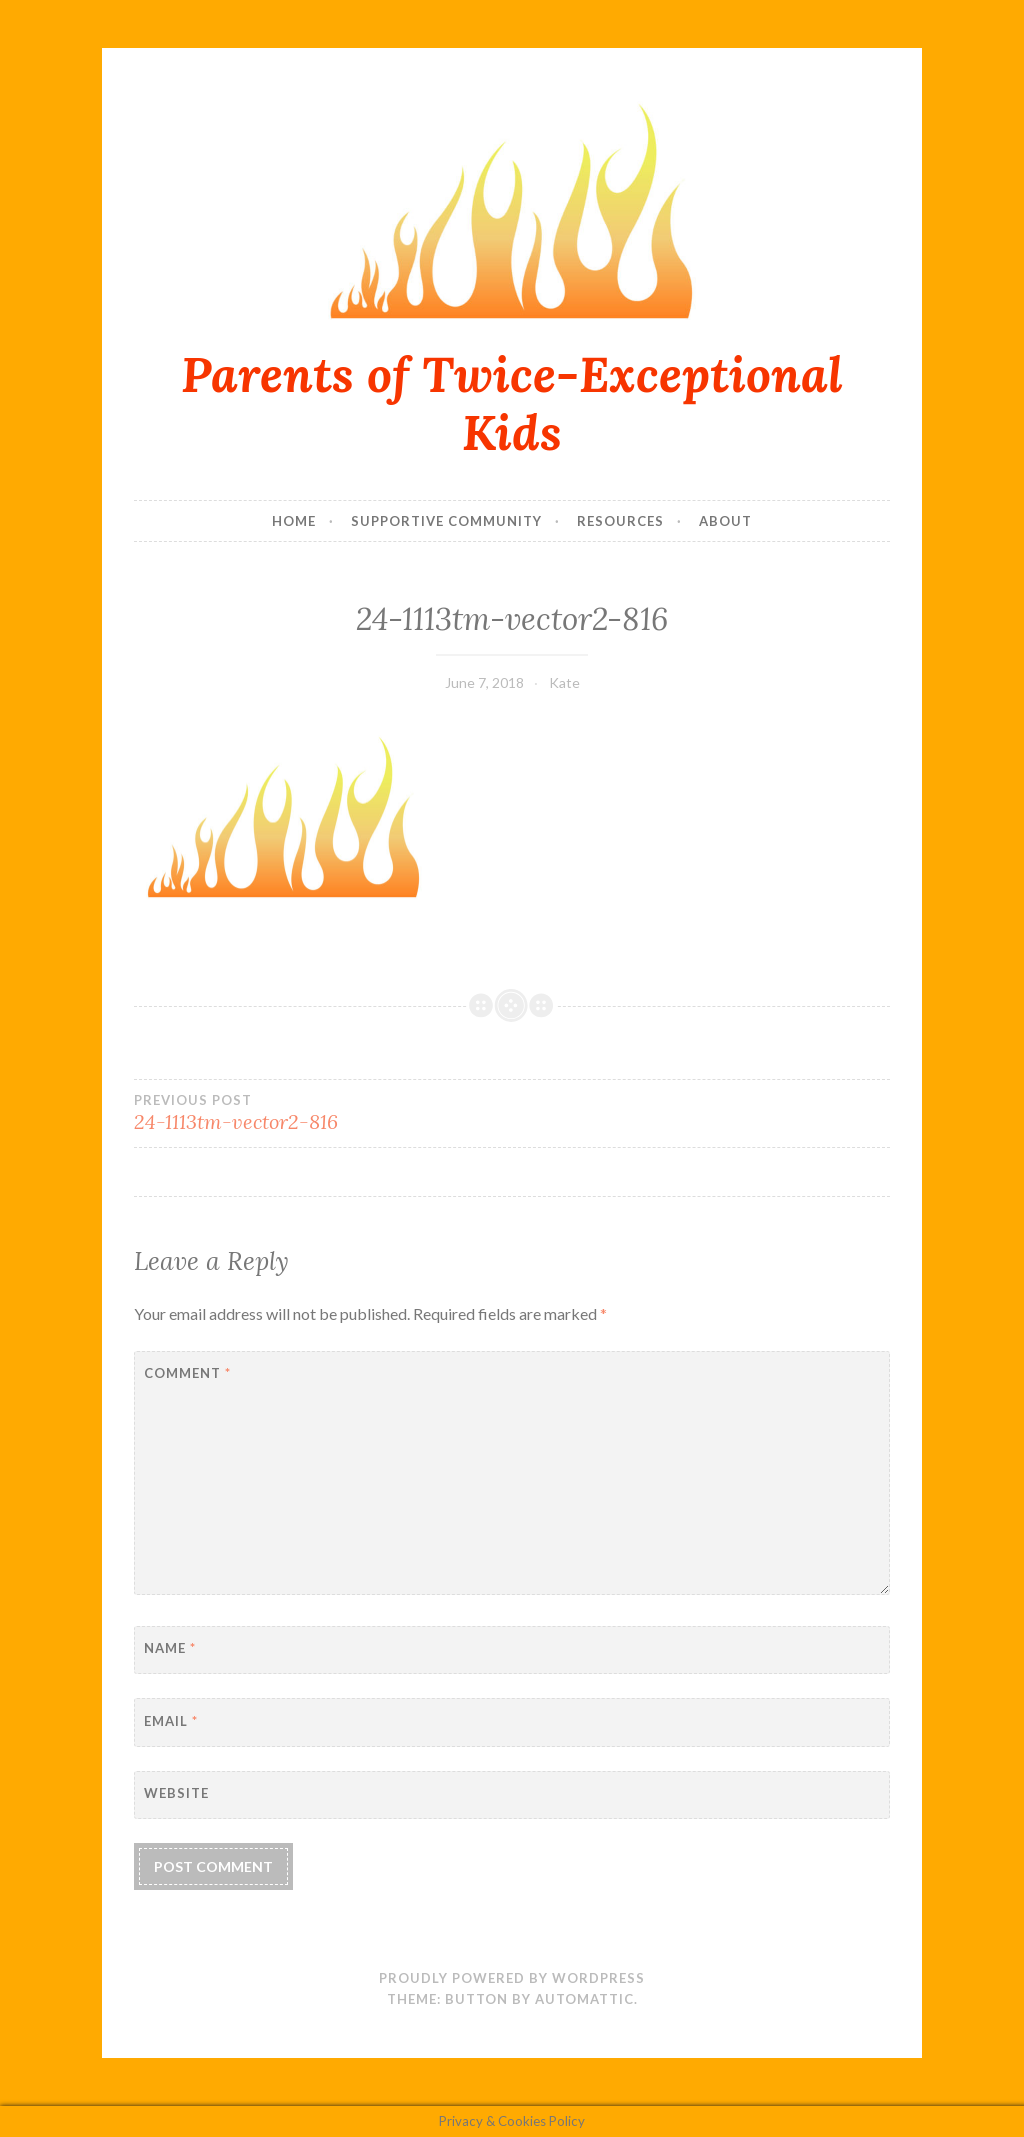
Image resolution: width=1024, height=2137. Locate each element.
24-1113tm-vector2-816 (323, 1113)
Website (176, 1793)
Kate (564, 682)
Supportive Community (446, 521)
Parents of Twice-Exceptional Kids (512, 403)
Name (170, 1648)
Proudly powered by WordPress (512, 1978)
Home (294, 521)
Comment (187, 1373)
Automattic (584, 1999)
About (725, 521)
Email (171, 1721)
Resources (620, 521)
